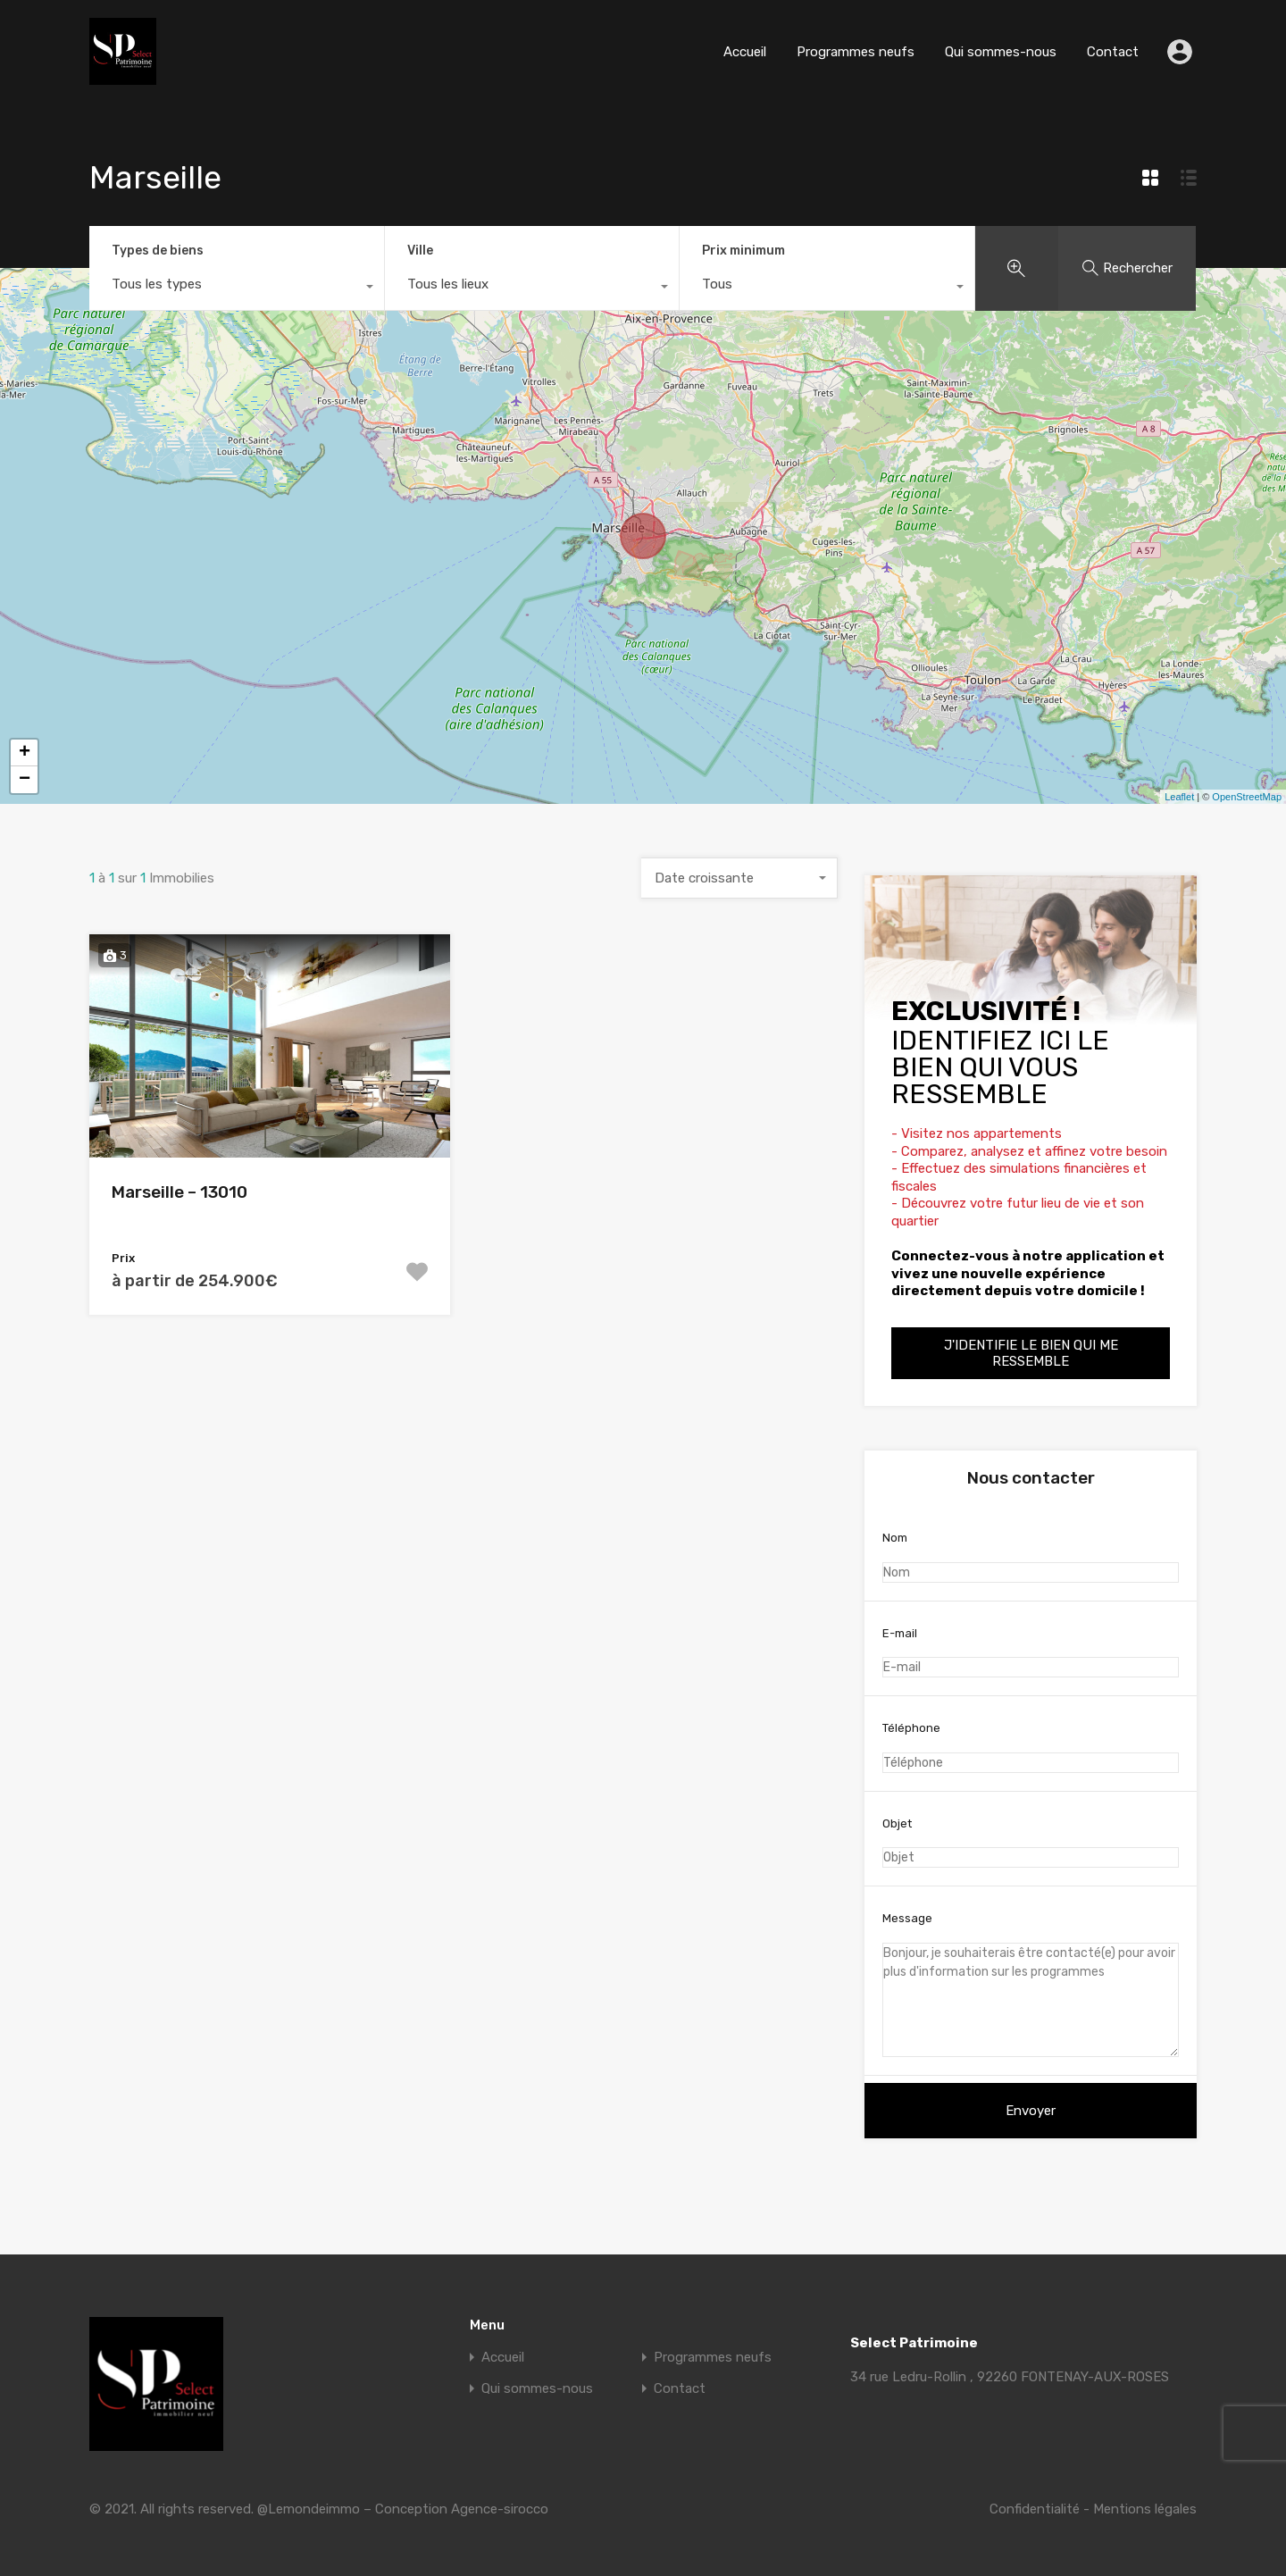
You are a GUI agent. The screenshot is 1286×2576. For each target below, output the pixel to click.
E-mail (1030, 1652)
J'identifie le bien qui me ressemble (1031, 1353)
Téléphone (1030, 1747)
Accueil (744, 52)
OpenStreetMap (1247, 796)
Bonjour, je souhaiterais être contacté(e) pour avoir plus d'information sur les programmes (1030, 2000)
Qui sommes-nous (1000, 52)
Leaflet (1179, 796)
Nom (1030, 1557)
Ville (420, 250)
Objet (1030, 1843)
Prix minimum (743, 250)
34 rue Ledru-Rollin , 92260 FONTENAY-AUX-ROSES (1009, 2377)
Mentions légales (1145, 2509)
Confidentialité (1035, 2509)
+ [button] (24, 753)
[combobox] (236, 288)
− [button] (24, 779)
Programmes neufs (855, 52)
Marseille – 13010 (179, 1192)
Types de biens (158, 250)
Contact (1113, 52)
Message (1030, 1984)
